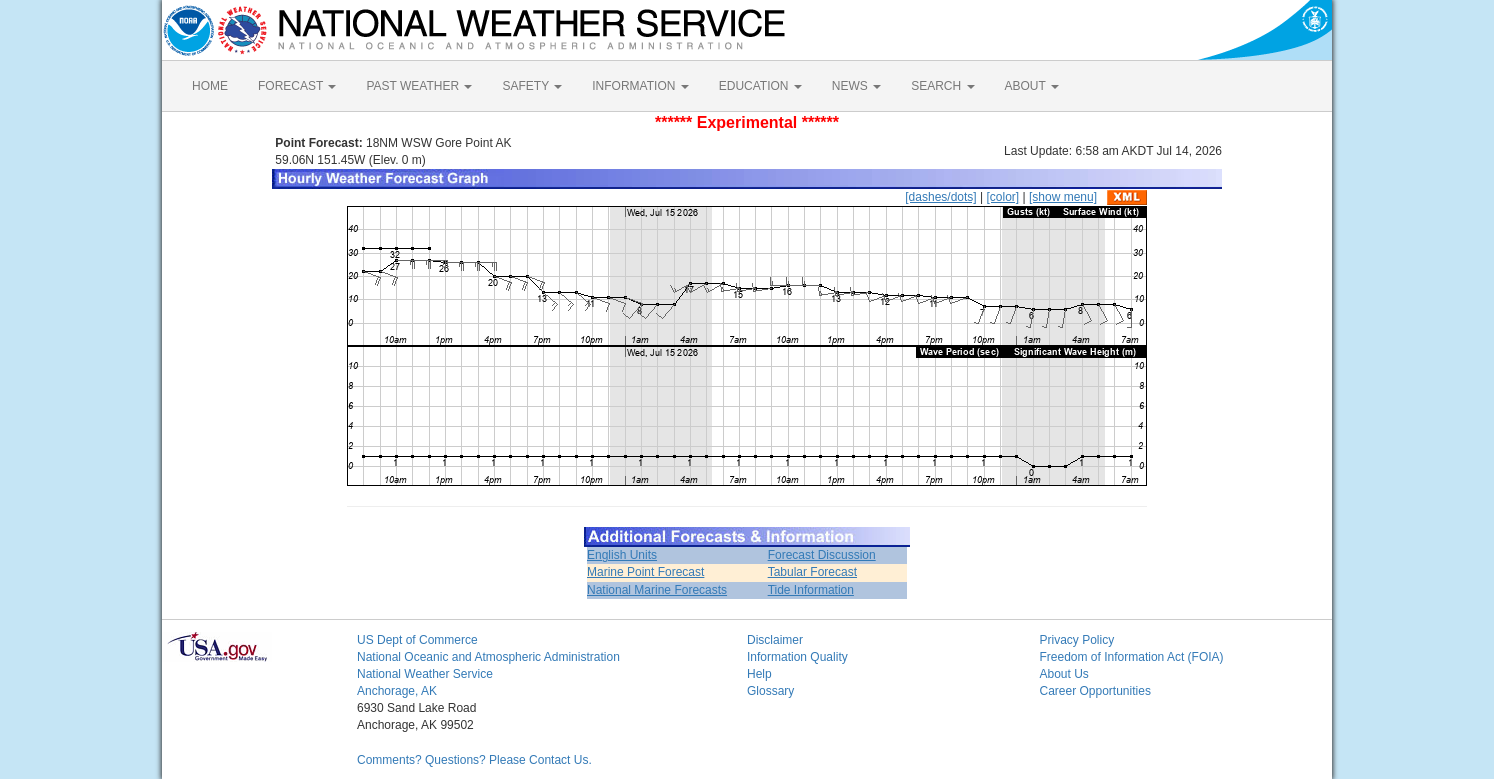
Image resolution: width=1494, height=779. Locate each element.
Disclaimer (775, 640)
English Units (622, 555)
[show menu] (1063, 197)
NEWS (856, 86)
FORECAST (297, 86)
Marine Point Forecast (645, 572)
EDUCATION (760, 86)
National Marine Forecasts (657, 590)
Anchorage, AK (397, 691)
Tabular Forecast (812, 572)
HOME (210, 86)
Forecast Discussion (822, 555)
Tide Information (811, 590)
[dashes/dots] (940, 197)
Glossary (770, 691)
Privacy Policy (1077, 640)
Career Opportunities (1095, 691)
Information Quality (797, 657)
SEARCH (942, 86)
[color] (1002, 197)
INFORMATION (640, 86)
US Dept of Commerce (417, 640)
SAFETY (532, 86)
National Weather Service (425, 674)
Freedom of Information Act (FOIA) (1132, 657)
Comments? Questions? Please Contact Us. (474, 760)
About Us (1064, 674)
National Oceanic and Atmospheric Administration (488, 657)
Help (759, 674)
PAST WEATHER (419, 86)
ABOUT (1032, 86)
